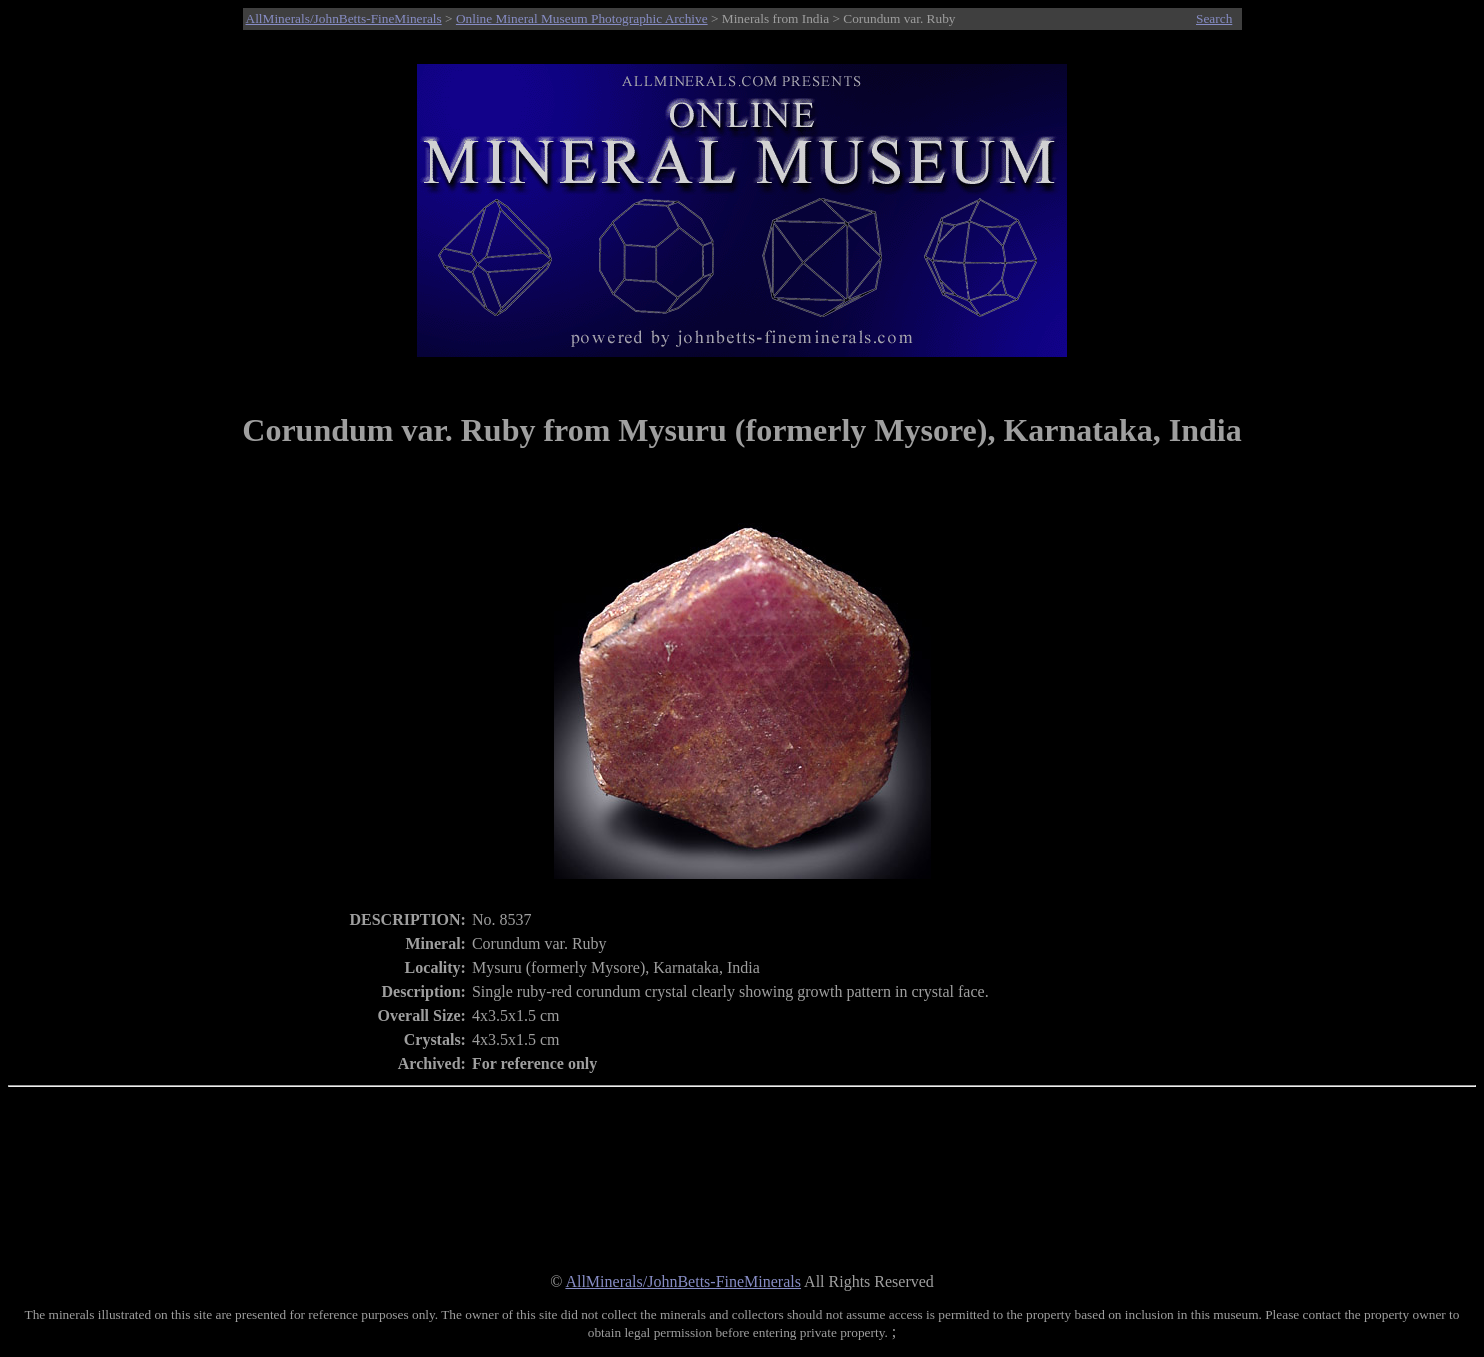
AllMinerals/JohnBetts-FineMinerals (344, 18)
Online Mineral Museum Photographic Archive (582, 18)
